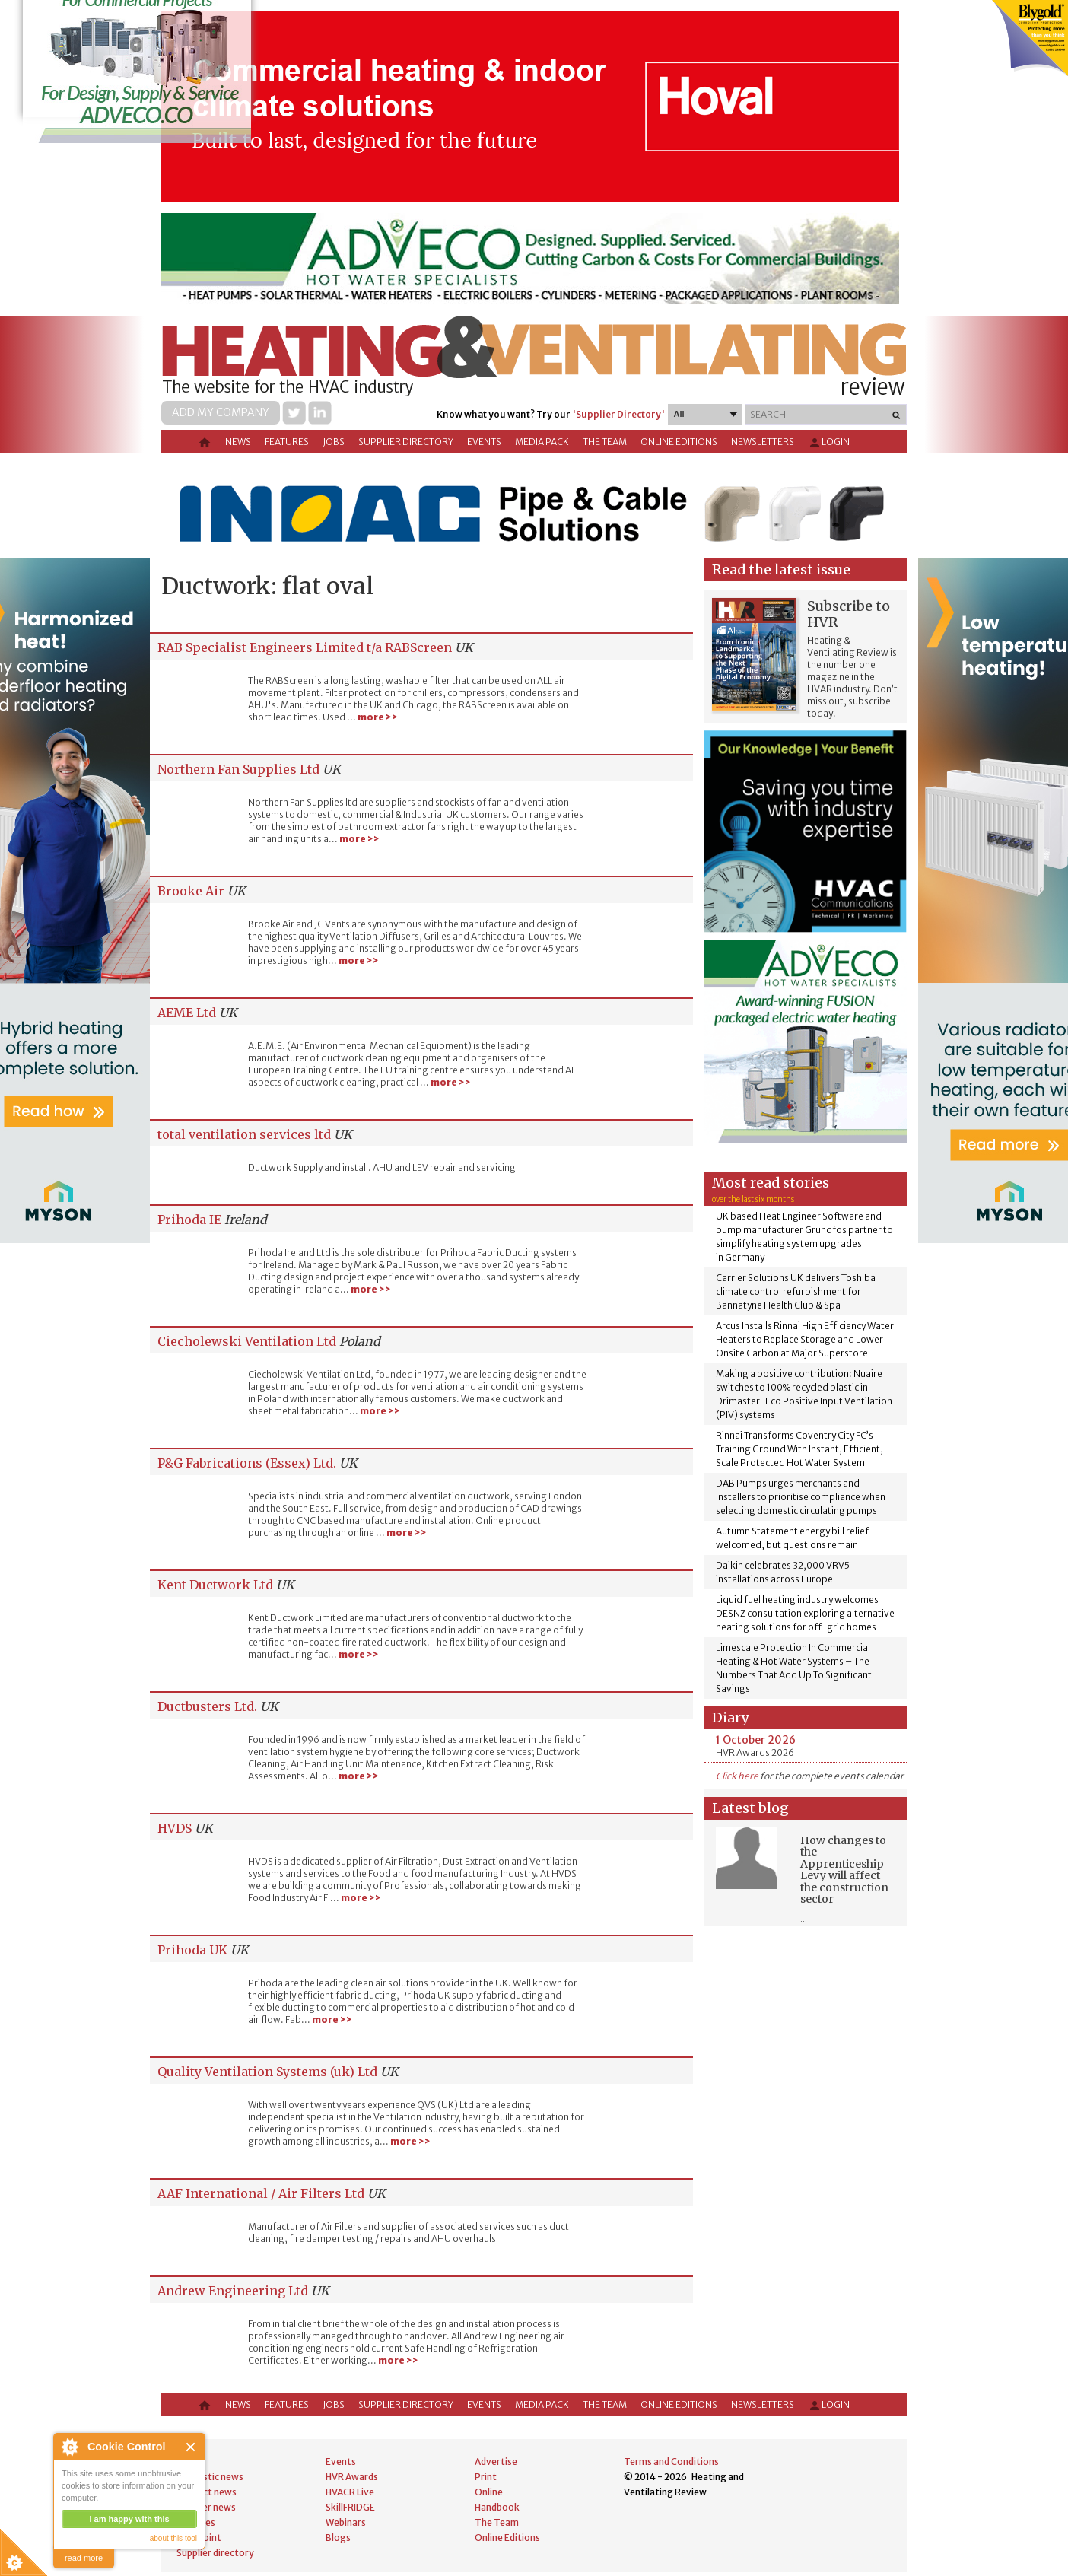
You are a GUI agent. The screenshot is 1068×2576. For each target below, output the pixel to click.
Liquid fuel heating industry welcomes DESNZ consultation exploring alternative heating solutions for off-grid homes (805, 1613)
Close (191, 2447)
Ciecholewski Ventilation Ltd (246, 1341)
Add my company (220, 412)
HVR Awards (352, 2476)
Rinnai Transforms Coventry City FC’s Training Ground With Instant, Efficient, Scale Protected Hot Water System (799, 1449)
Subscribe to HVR (848, 614)
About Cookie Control (69, 2447)
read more (84, 2557)
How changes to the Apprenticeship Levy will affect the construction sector (844, 1869)
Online (489, 2492)
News (238, 441)
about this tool (173, 2538)
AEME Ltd (186, 1012)
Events (484, 441)
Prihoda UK (192, 1949)
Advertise (496, 2461)
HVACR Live (350, 2492)
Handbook (497, 2507)
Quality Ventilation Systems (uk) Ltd (267, 2071)
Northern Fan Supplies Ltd (238, 769)
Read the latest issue (781, 569)
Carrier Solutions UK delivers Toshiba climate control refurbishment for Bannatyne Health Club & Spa (796, 1291)
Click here (737, 1776)
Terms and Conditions (671, 2461)
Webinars (346, 2522)
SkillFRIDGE (350, 2507)
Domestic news (209, 2476)
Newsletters (762, 441)
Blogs (338, 2537)
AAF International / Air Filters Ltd (260, 2193)
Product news (206, 2492)
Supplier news (206, 2507)
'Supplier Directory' (618, 414)
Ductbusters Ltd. (207, 1706)
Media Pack (542, 441)
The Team (605, 441)
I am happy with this (129, 2519)
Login (829, 443)
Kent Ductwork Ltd (215, 1584)
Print (486, 2476)
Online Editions (678, 441)
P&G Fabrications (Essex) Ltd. (246, 1463)
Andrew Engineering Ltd (232, 2290)
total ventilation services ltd (244, 1134)
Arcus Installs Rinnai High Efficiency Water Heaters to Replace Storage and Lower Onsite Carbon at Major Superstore (805, 1339)
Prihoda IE (189, 1219)
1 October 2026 (756, 1740)
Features (287, 441)
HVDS (174, 1828)
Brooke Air (190, 890)
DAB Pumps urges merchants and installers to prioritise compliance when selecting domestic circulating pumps (800, 1496)
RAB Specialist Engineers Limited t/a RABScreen (304, 647)
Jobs (334, 441)
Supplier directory (405, 441)
